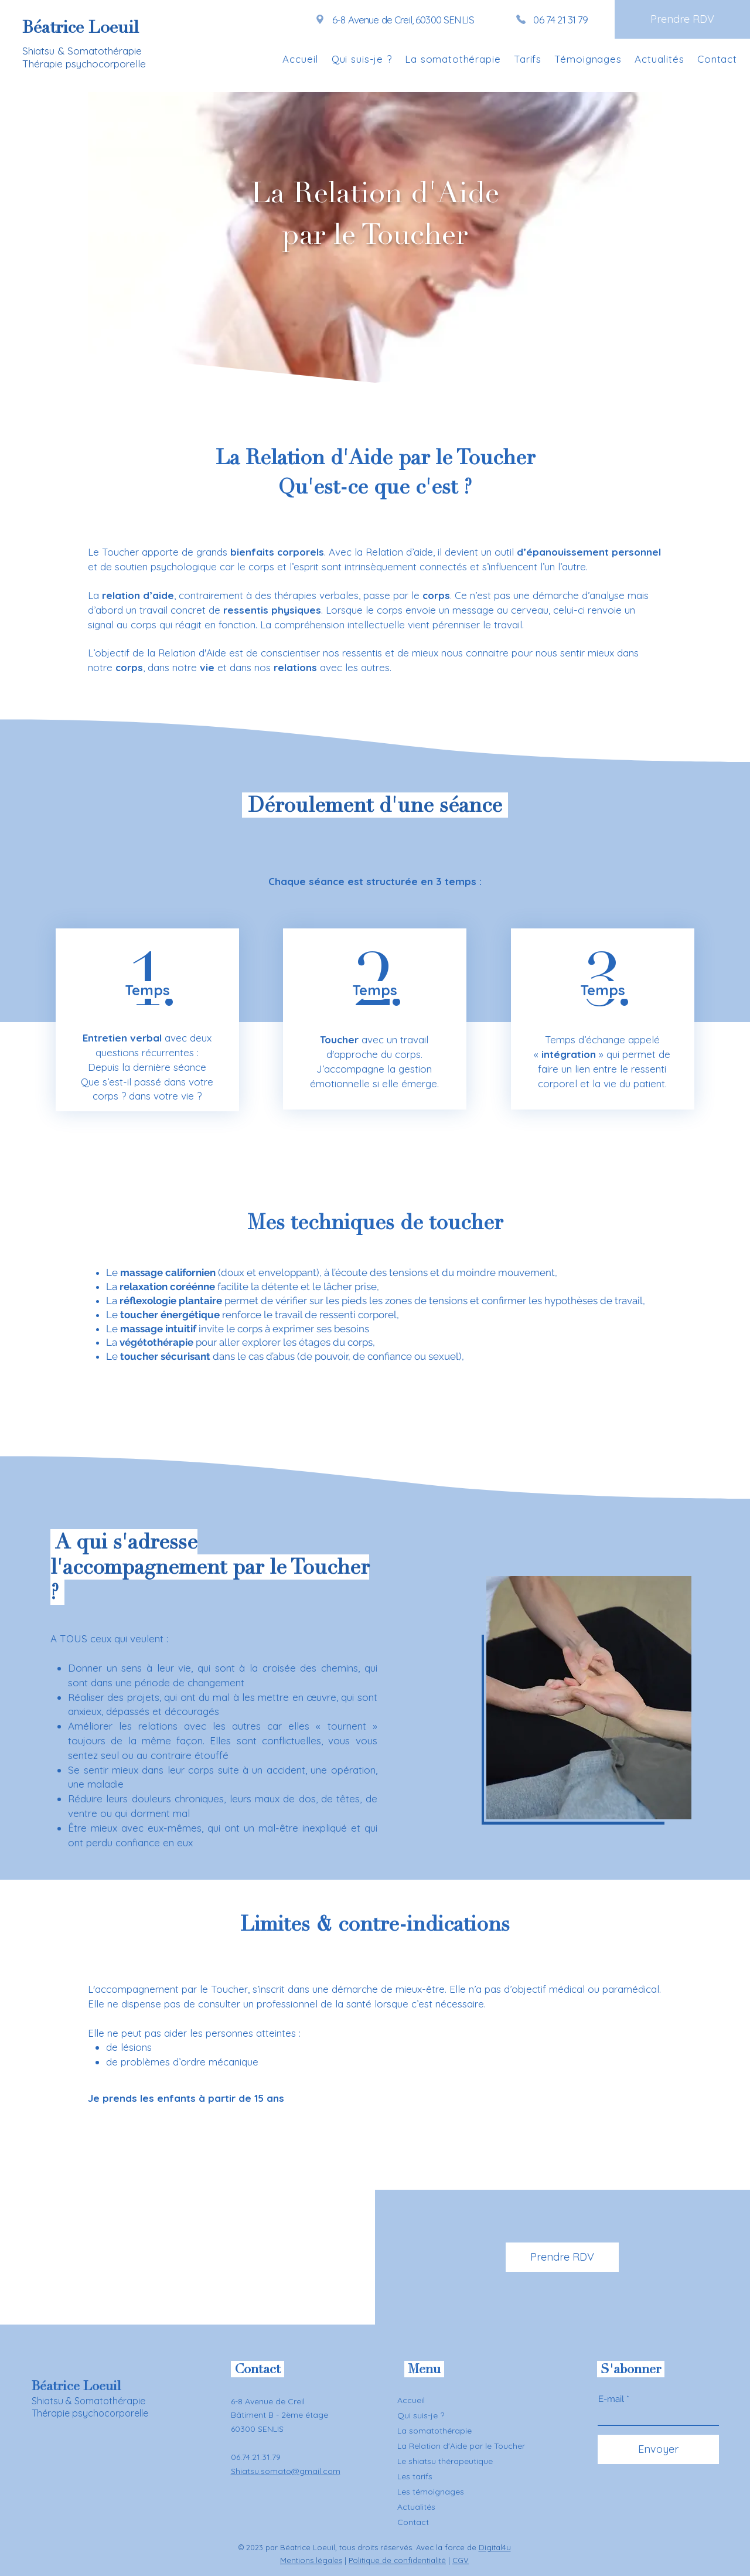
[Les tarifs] (465, 2476)
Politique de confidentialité (397, 2560)
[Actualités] (465, 2506)
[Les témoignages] (465, 2491)
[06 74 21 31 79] (552, 19)
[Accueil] (438, 2400)
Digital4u (495, 2547)
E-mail (611, 2399)
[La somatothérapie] (451, 2430)
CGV (460, 2560)
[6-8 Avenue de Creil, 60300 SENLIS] (394, 19)
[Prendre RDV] (682, 19)
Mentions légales (311, 2560)
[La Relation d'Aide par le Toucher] (465, 2446)
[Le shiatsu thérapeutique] (465, 2461)
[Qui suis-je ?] (438, 2415)
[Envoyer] (658, 2449)
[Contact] (465, 2522)
